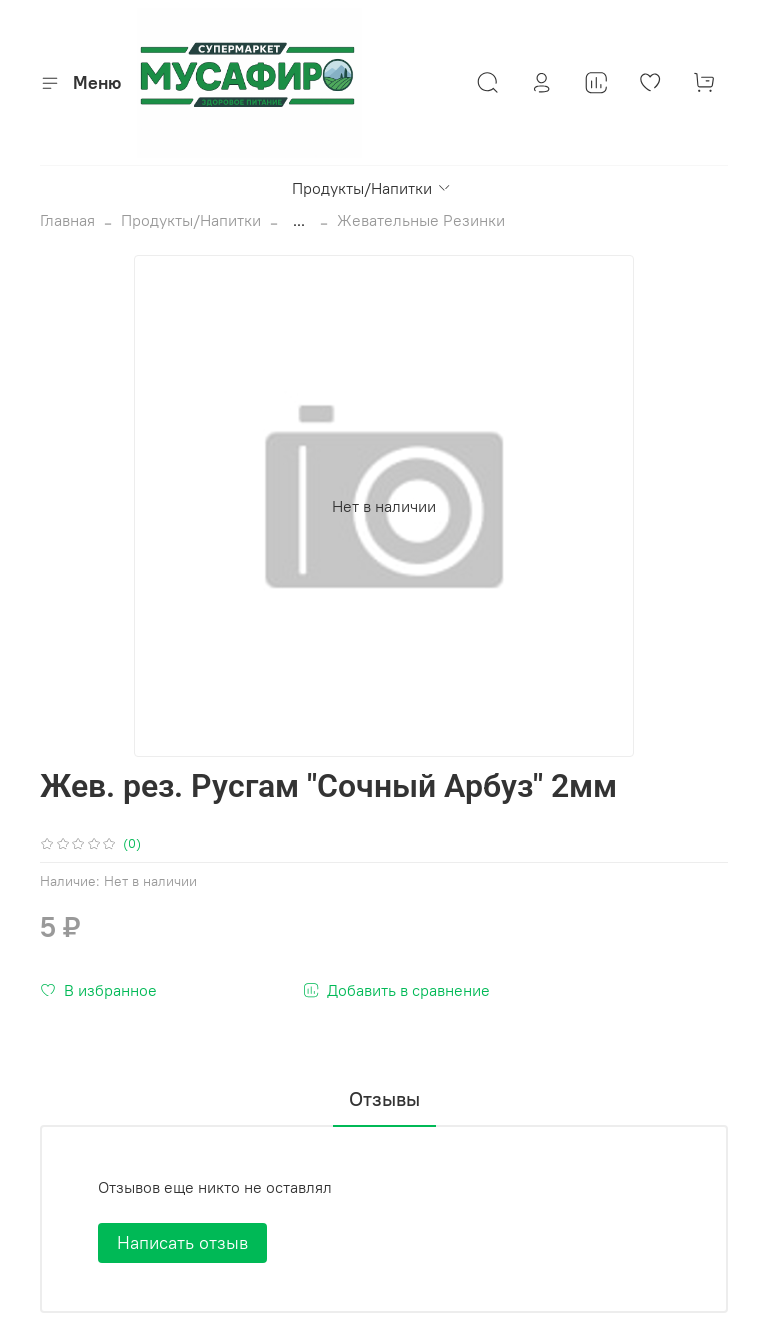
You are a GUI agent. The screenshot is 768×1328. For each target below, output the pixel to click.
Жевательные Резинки (421, 220)
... (299, 220)
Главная (67, 220)
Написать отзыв (182, 1242)
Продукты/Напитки (371, 188)
